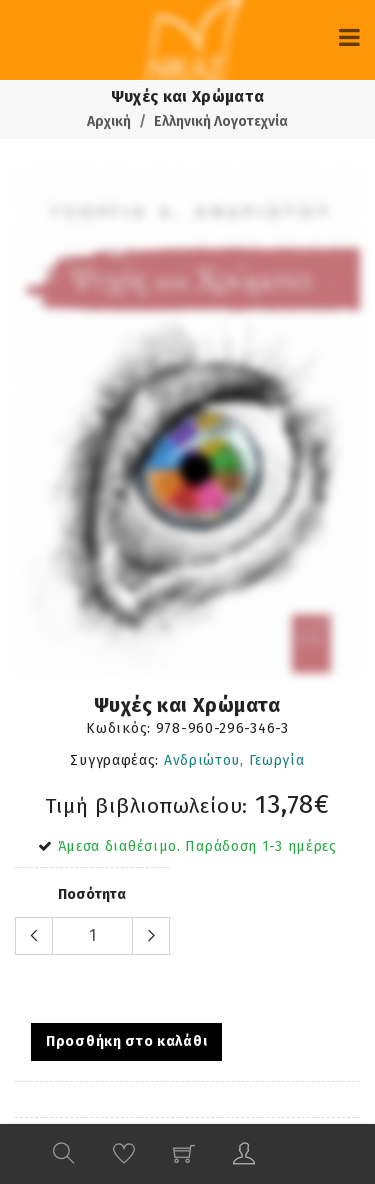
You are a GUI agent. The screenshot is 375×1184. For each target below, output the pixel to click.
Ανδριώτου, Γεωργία (234, 760)
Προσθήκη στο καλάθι (126, 1041)
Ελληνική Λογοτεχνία (221, 121)
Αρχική (109, 121)
